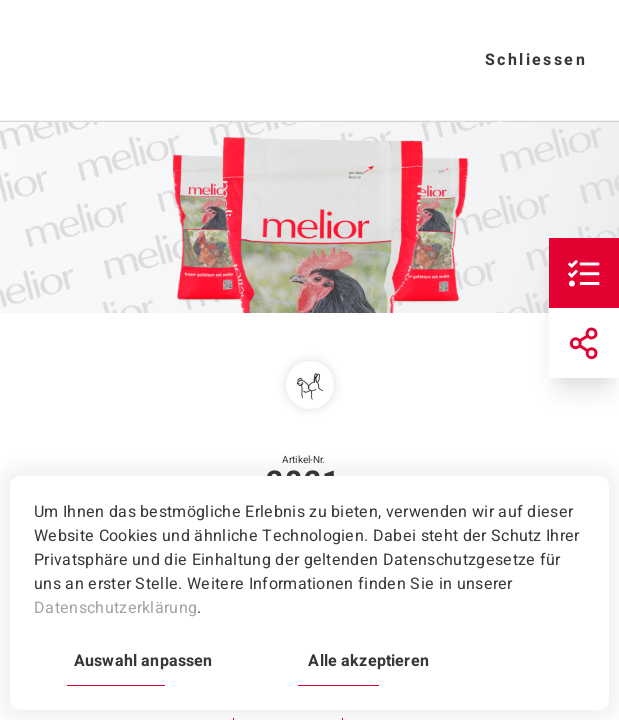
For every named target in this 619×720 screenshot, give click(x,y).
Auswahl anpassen (143, 661)
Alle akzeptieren (368, 661)
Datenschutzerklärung (115, 608)
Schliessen (536, 60)
